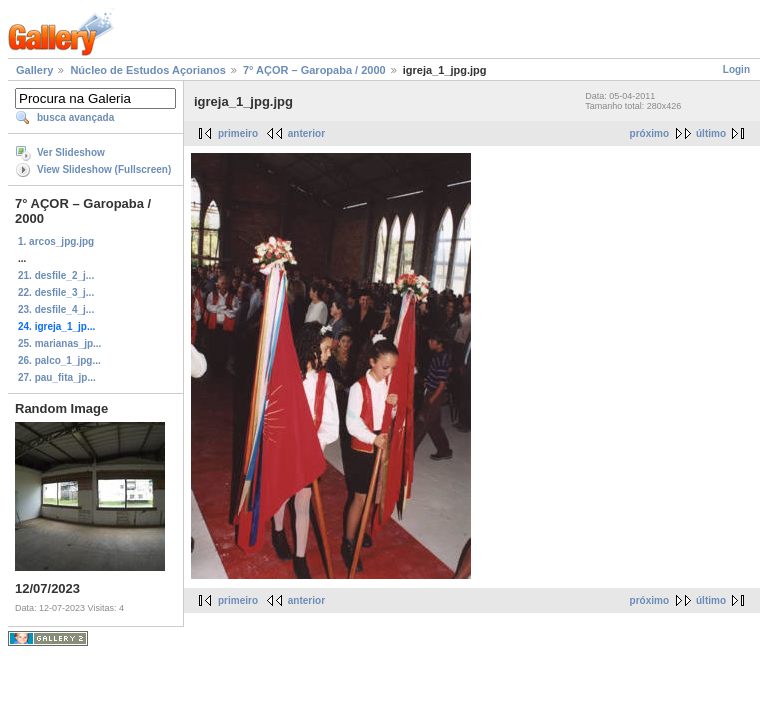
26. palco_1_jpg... (59, 360)
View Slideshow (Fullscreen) (104, 169)
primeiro (238, 133)
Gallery (34, 70)
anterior (306, 133)
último (711, 133)
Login (736, 69)
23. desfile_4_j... (56, 309)
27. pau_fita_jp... (57, 377)
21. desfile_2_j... (56, 275)
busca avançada (75, 117)
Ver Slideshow (71, 152)
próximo (649, 133)
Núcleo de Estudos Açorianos (147, 70)
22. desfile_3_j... (56, 292)
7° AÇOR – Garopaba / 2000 (314, 70)
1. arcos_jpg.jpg (56, 241)
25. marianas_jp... (59, 343)
